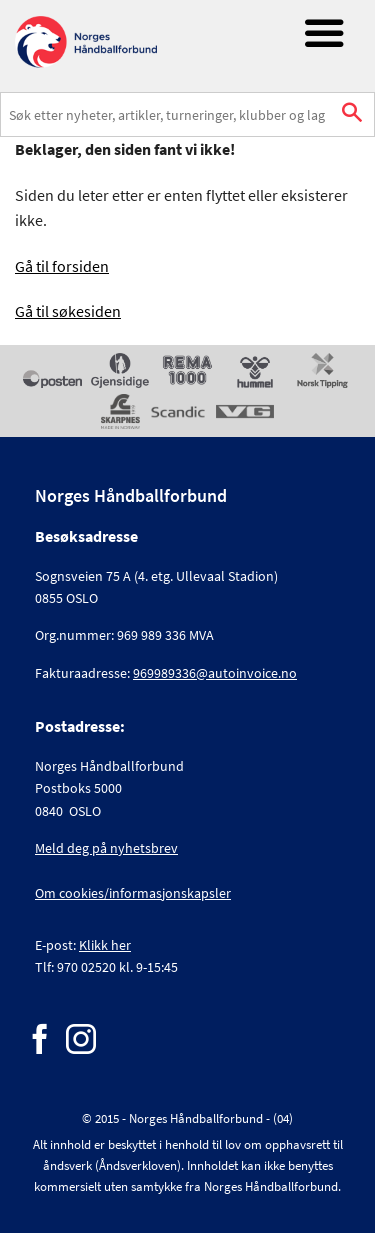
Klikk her (105, 945)
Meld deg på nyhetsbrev (106, 848)
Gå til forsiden (62, 266)
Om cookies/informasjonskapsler (133, 893)
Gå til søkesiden (68, 311)
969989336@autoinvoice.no (215, 673)
